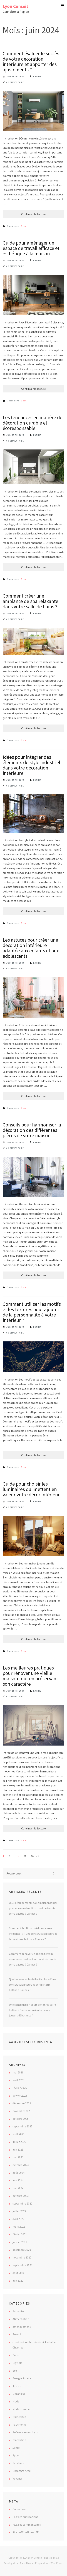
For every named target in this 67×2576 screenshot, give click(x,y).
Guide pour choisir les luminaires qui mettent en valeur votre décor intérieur (31, 1489)
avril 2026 (18, 2080)
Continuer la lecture (33, 214)
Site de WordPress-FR (26, 2532)
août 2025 (18, 2134)
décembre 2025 (22, 2103)
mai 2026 (18, 2072)
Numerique (19, 2417)
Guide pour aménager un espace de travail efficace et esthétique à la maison (31, 248)
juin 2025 (18, 2149)
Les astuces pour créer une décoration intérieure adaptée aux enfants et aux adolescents (31, 948)
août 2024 (18, 2172)
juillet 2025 (19, 2142)
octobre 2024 (21, 2165)
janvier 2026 (20, 2095)
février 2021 (20, 2234)
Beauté (17, 2334)
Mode (16, 2401)
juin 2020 (18, 2280)
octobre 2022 (21, 2196)
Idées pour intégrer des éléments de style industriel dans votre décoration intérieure (31, 765)
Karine (37, 76)
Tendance (18, 2463)
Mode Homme (21, 2409)
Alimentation (21, 2319)
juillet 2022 (19, 2211)
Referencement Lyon (25, 2432)
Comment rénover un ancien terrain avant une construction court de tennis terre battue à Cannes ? (32, 1959)
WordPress (56, 2563)
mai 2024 (18, 2188)
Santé (16, 2447)
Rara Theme (26, 2563)
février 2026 (20, 2088)
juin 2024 (18, 2180)
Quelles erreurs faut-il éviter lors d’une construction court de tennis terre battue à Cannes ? (32, 1984)
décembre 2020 (22, 2249)
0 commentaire (15, 82)
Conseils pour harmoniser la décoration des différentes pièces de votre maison (32, 1130)
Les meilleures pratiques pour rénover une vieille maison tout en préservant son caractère (30, 1676)
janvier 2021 (20, 2242)
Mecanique (19, 2393)
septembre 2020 (22, 2265)
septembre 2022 (22, 2203)
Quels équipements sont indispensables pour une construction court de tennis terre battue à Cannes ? (33, 1908)
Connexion (19, 2509)
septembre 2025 (22, 2126)
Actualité (18, 2311)
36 (25, 1856)
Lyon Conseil (15, 6)
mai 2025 (18, 2157)
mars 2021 (19, 2226)
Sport (16, 2455)
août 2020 (18, 2273)
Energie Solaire (22, 2378)
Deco (23, 226)
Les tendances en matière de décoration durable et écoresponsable (32, 422)
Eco (15, 2370)
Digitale (17, 2363)
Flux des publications (25, 2517)
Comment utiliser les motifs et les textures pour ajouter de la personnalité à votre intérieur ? (32, 1312)
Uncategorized (22, 2471)
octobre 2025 (21, 2118)
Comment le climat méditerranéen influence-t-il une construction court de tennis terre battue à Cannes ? (33, 1933)
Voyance (18, 2478)
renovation (19, 2440)
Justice (17, 2386)
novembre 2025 (22, 2111)
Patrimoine (19, 2424)
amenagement (22, 2326)
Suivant (35, 1856)
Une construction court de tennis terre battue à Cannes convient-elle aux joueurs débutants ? (32, 2010)
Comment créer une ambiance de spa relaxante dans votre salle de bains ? (30, 601)
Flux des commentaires (27, 2524)
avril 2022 (18, 2219)
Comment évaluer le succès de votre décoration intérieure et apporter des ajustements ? (31, 61)
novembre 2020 (22, 2257)
